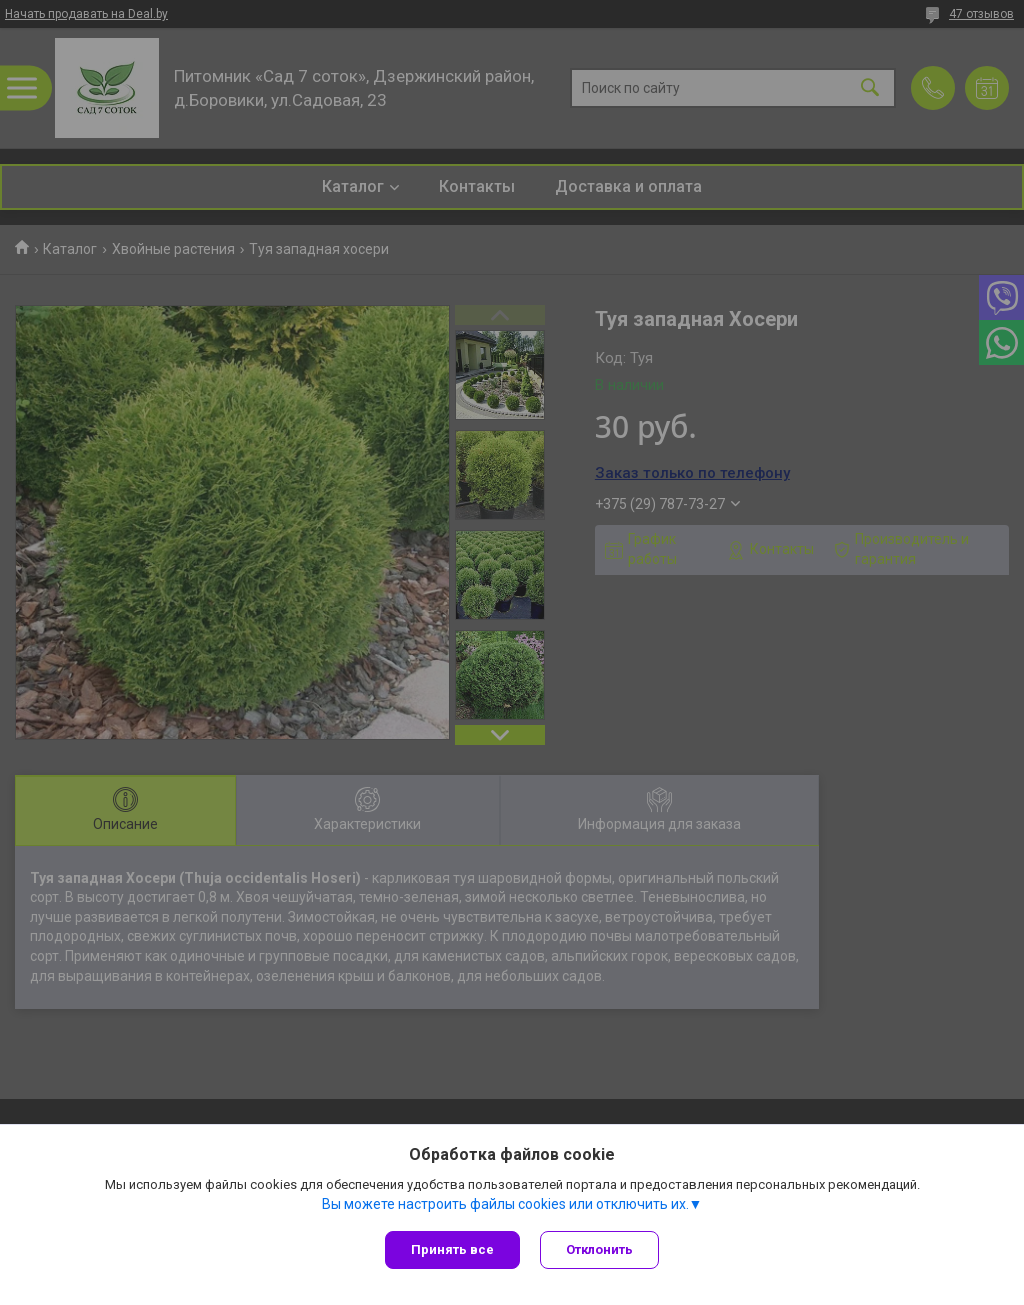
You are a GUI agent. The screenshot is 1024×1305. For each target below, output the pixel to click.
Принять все (452, 1249)
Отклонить (599, 1249)
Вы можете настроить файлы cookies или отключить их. (505, 1204)
